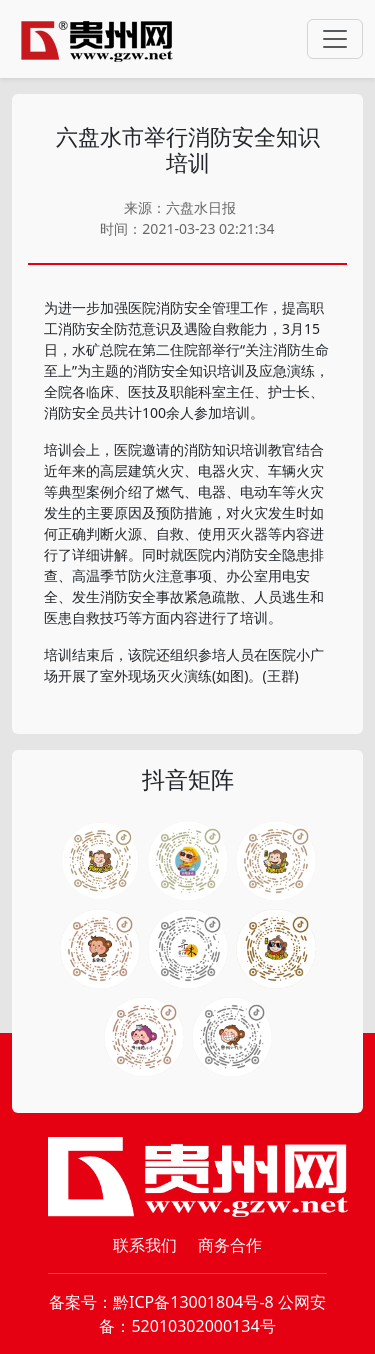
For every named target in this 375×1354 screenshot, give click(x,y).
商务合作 (230, 1245)
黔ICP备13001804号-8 (193, 1302)
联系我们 (145, 1245)
